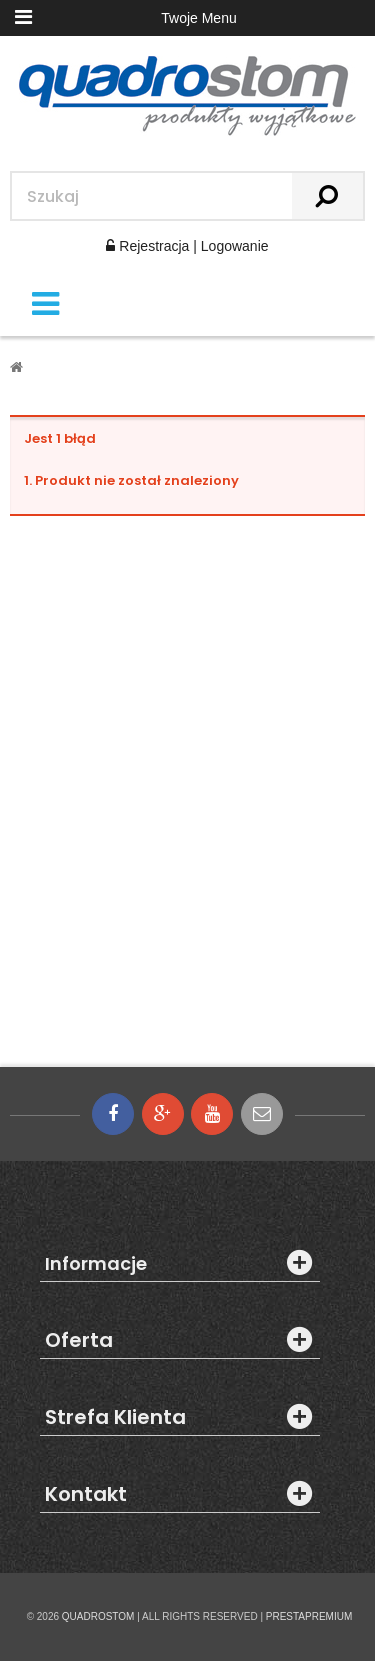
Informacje (96, 1264)
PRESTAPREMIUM (309, 1616)
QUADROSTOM (98, 1616)
